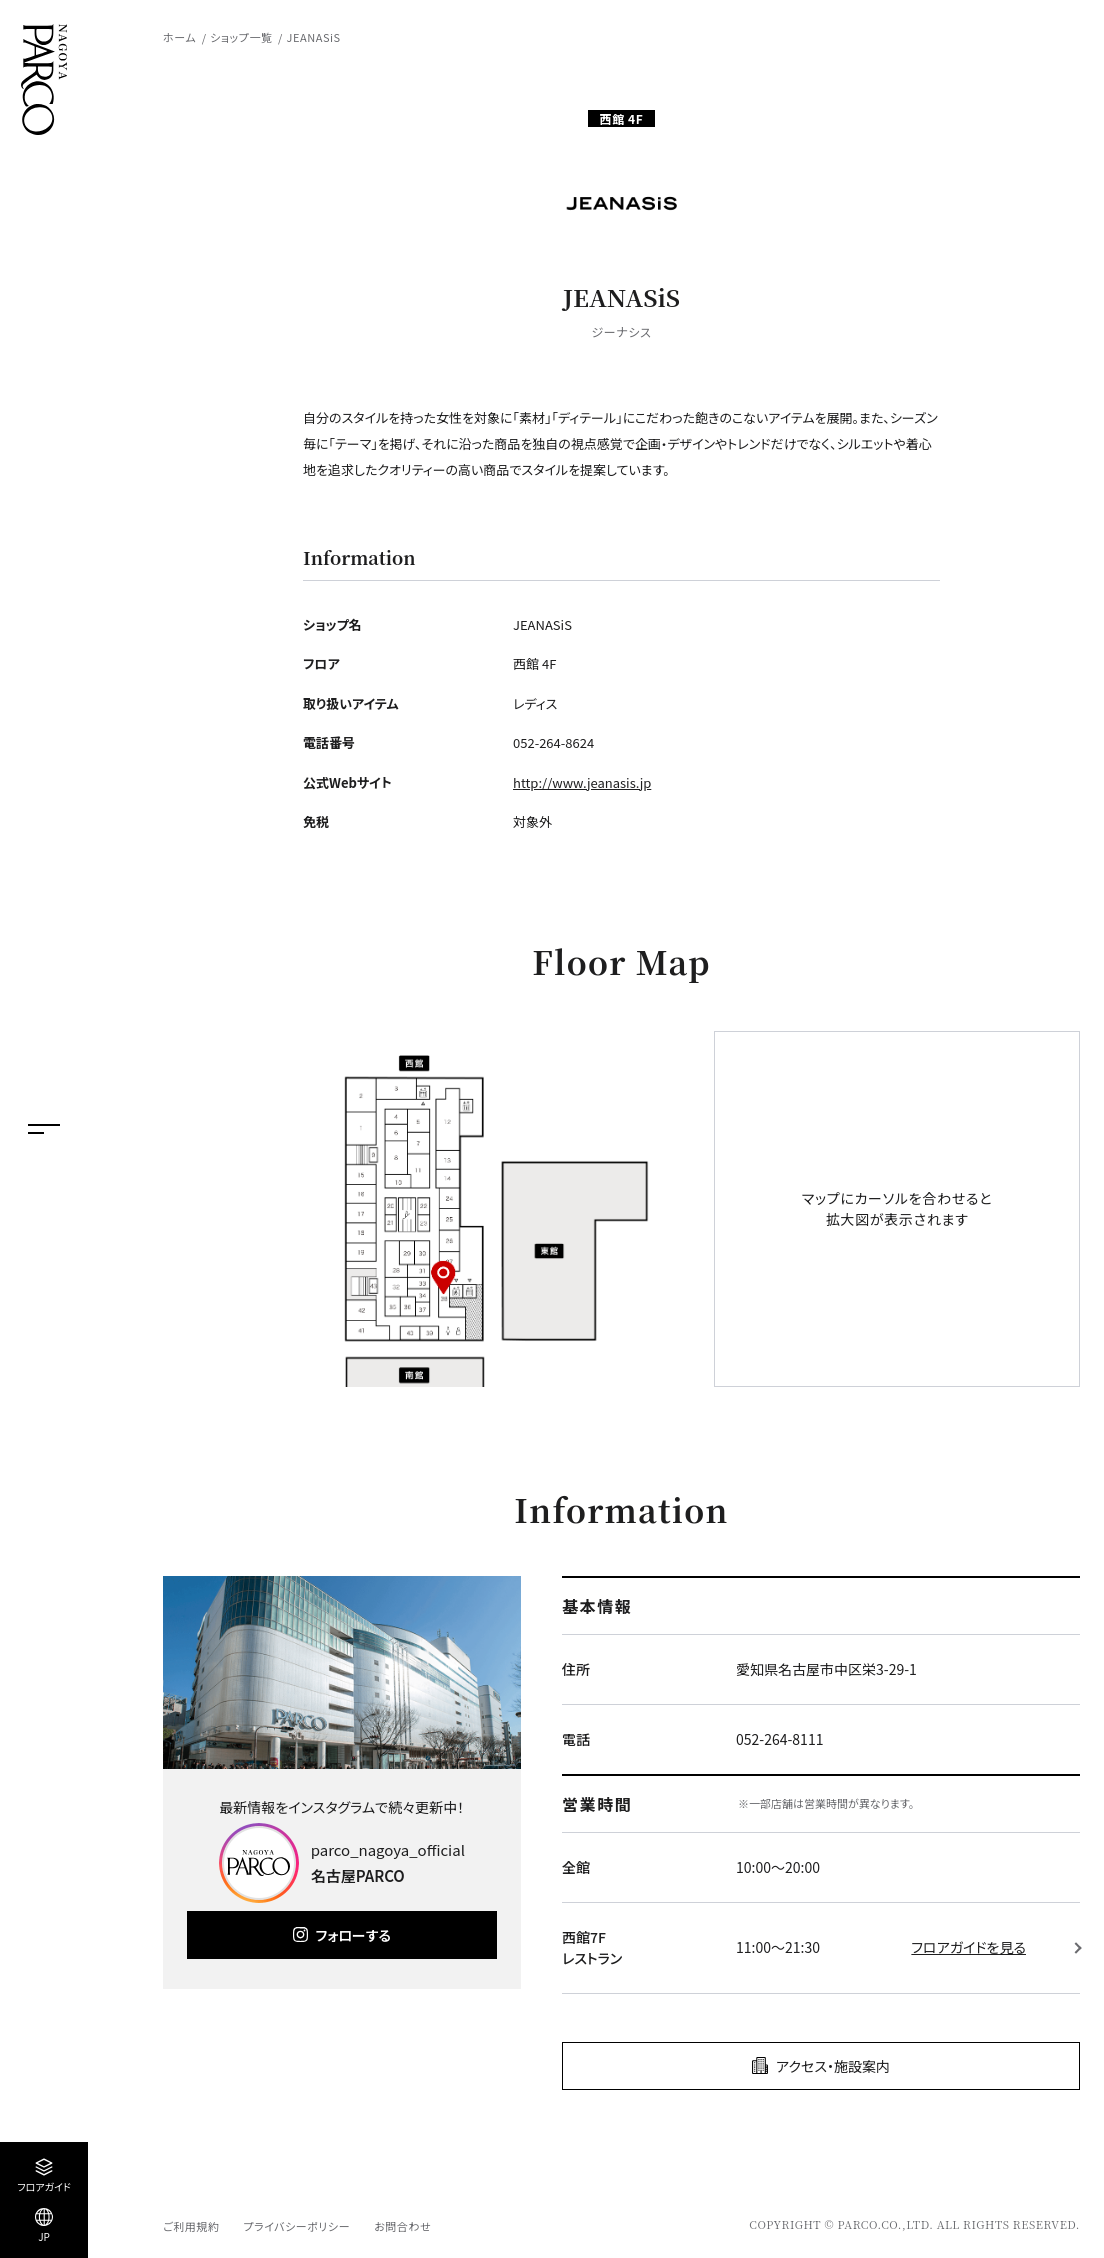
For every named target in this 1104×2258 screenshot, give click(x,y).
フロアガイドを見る (968, 1947)
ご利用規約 (191, 2226)
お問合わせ (402, 2226)
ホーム (179, 37)
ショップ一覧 (241, 37)
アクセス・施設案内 (833, 2066)
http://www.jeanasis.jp (582, 782)
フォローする (353, 1935)
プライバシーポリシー (296, 2226)
